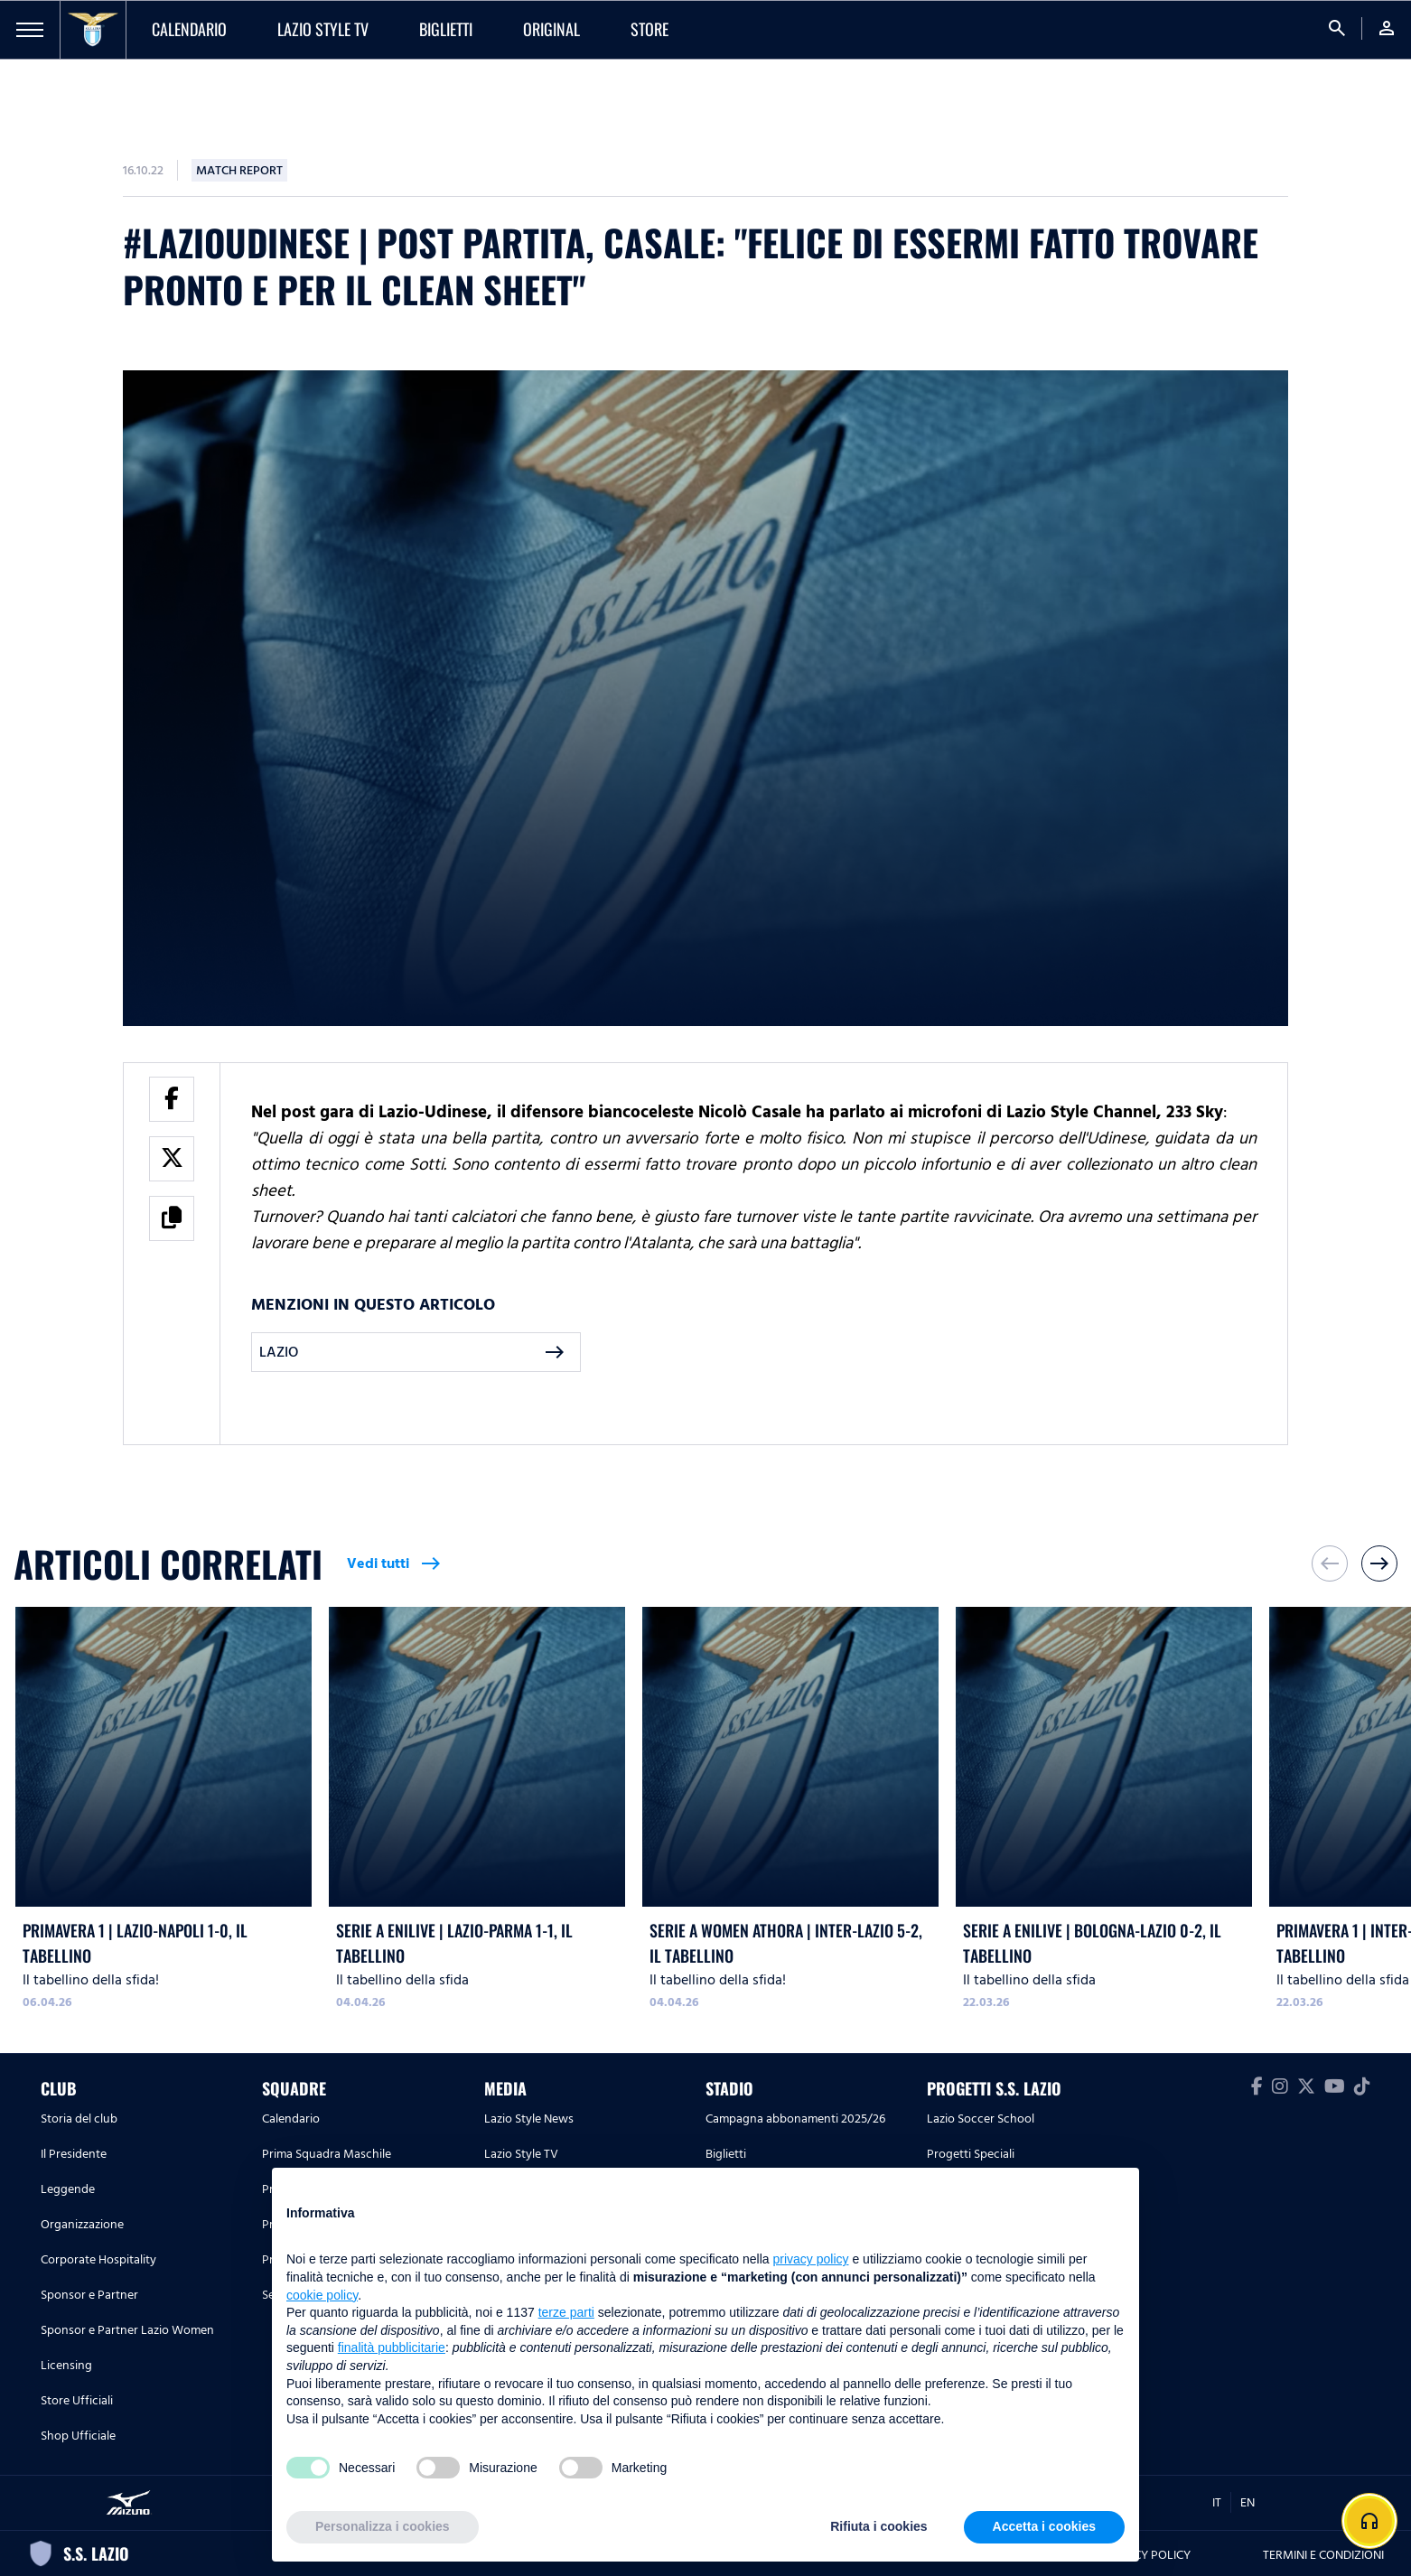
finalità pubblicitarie (391, 2347)
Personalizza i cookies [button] (382, 2526)
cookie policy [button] (322, 2295)
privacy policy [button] (811, 2259)
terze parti (566, 2312)
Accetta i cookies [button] (1044, 2526)
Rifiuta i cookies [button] (878, 2526)
